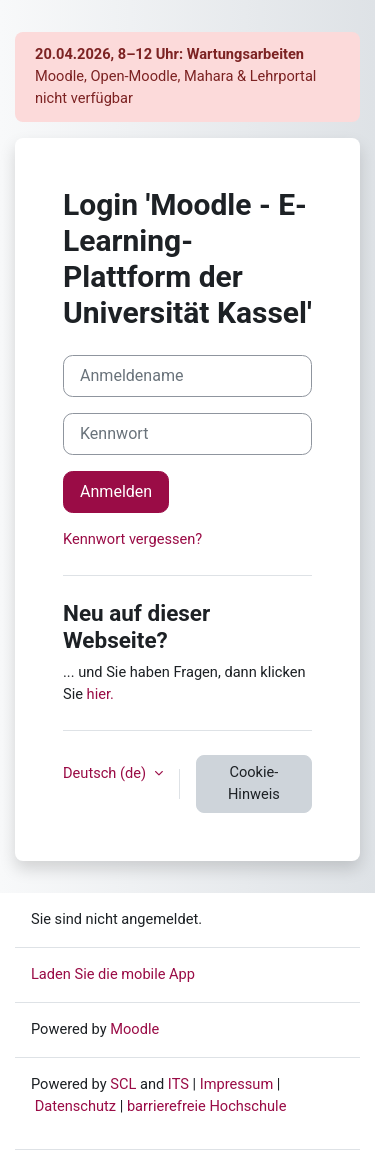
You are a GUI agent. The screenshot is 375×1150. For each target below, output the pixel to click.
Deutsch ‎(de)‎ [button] (106, 773)
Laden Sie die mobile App (113, 974)
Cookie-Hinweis (254, 783)
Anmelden (116, 491)
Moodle (134, 1029)
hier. (100, 694)
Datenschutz (75, 1106)
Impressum (237, 1084)
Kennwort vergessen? (132, 539)
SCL (123, 1084)
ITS (178, 1084)
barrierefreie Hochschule (207, 1106)
